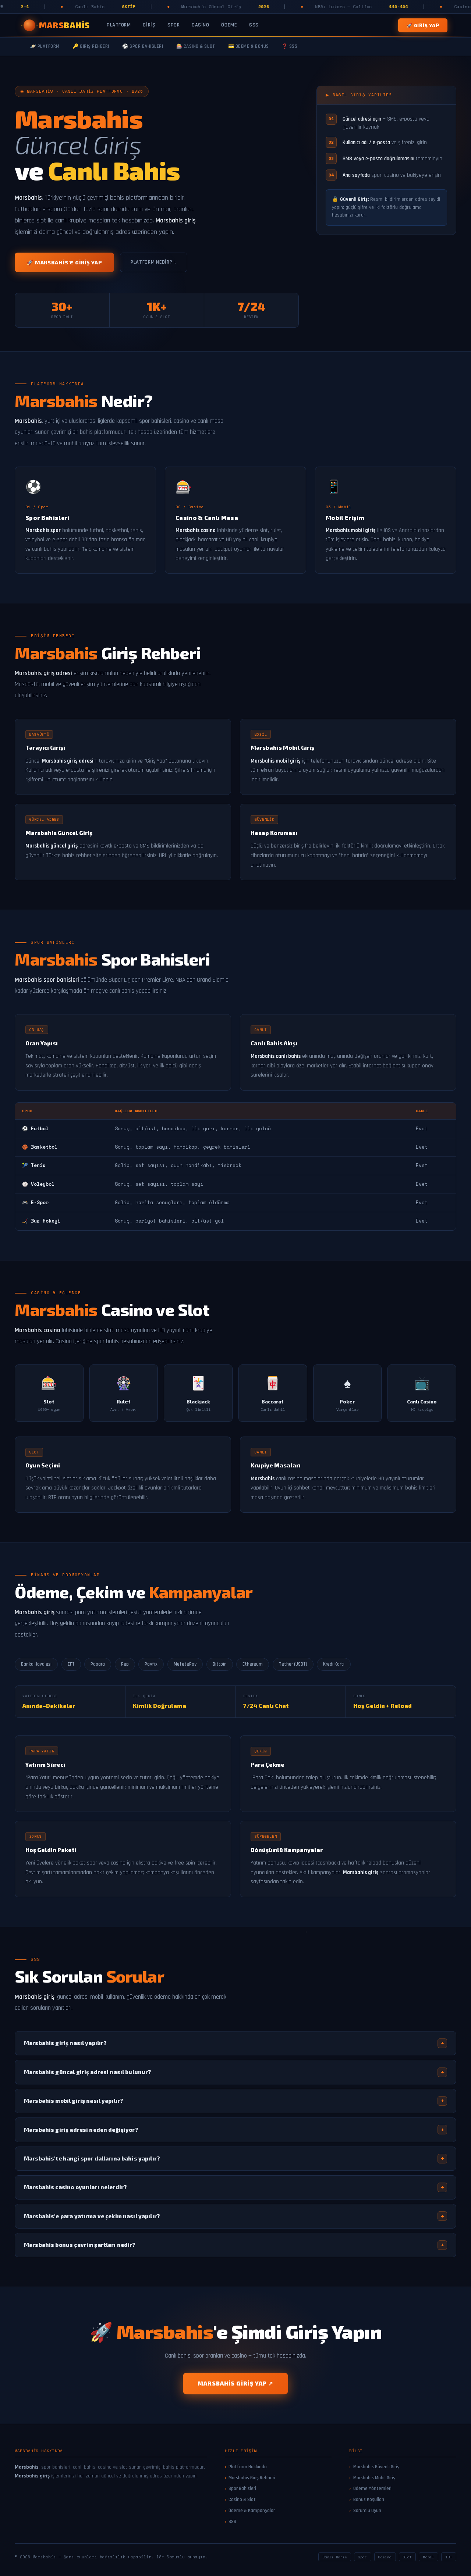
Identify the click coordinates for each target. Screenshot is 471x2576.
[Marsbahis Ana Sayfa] (57, 25)
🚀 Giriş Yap (422, 25)
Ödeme (229, 25)
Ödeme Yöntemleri (372, 2488)
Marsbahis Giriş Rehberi (252, 2478)
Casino (200, 25)
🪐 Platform (45, 46)
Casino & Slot (242, 2499)
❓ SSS (290, 46)
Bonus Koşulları (368, 2499)
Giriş (149, 25)
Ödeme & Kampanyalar (252, 2510)
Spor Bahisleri (242, 2488)
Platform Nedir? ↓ (154, 262)
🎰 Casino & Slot (195, 46)
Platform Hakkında (248, 2466)
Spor (173, 25)
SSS (254, 25)
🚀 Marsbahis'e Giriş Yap (64, 262)
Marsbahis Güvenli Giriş (376, 2466)
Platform (119, 25)
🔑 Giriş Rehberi (90, 46)
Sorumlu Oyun (367, 2510)
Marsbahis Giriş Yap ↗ (235, 2383)
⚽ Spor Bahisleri (142, 46)
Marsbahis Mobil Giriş (374, 2478)
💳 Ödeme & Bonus (248, 46)
